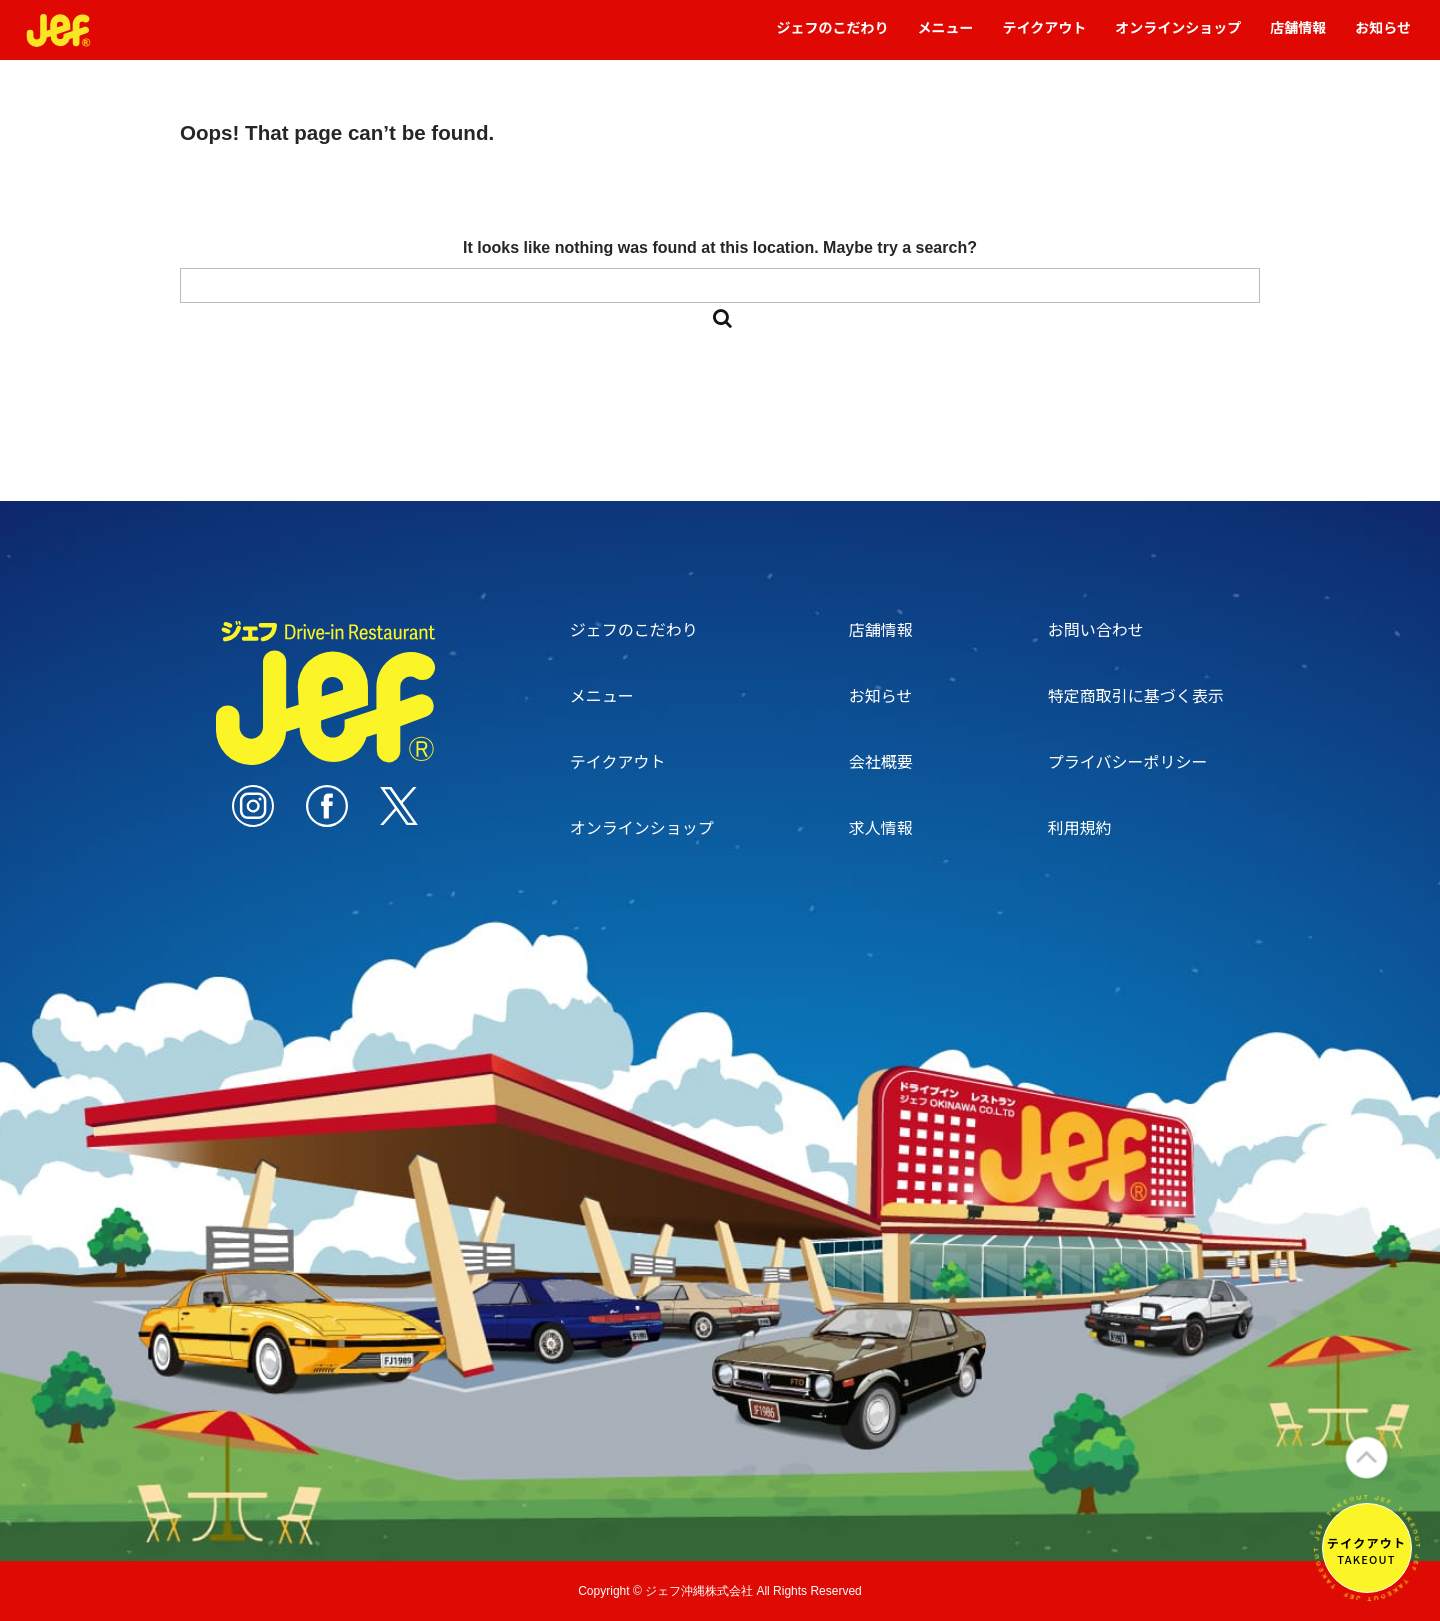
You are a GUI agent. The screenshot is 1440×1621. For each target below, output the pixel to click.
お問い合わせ (1096, 629)
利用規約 (1080, 827)
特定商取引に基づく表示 (1136, 695)
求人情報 (881, 827)
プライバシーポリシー (1128, 761)
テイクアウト (1045, 36)
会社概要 (881, 761)
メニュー (946, 36)
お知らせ (1383, 36)
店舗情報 (1298, 36)
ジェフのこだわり (833, 36)
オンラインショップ (1178, 36)
